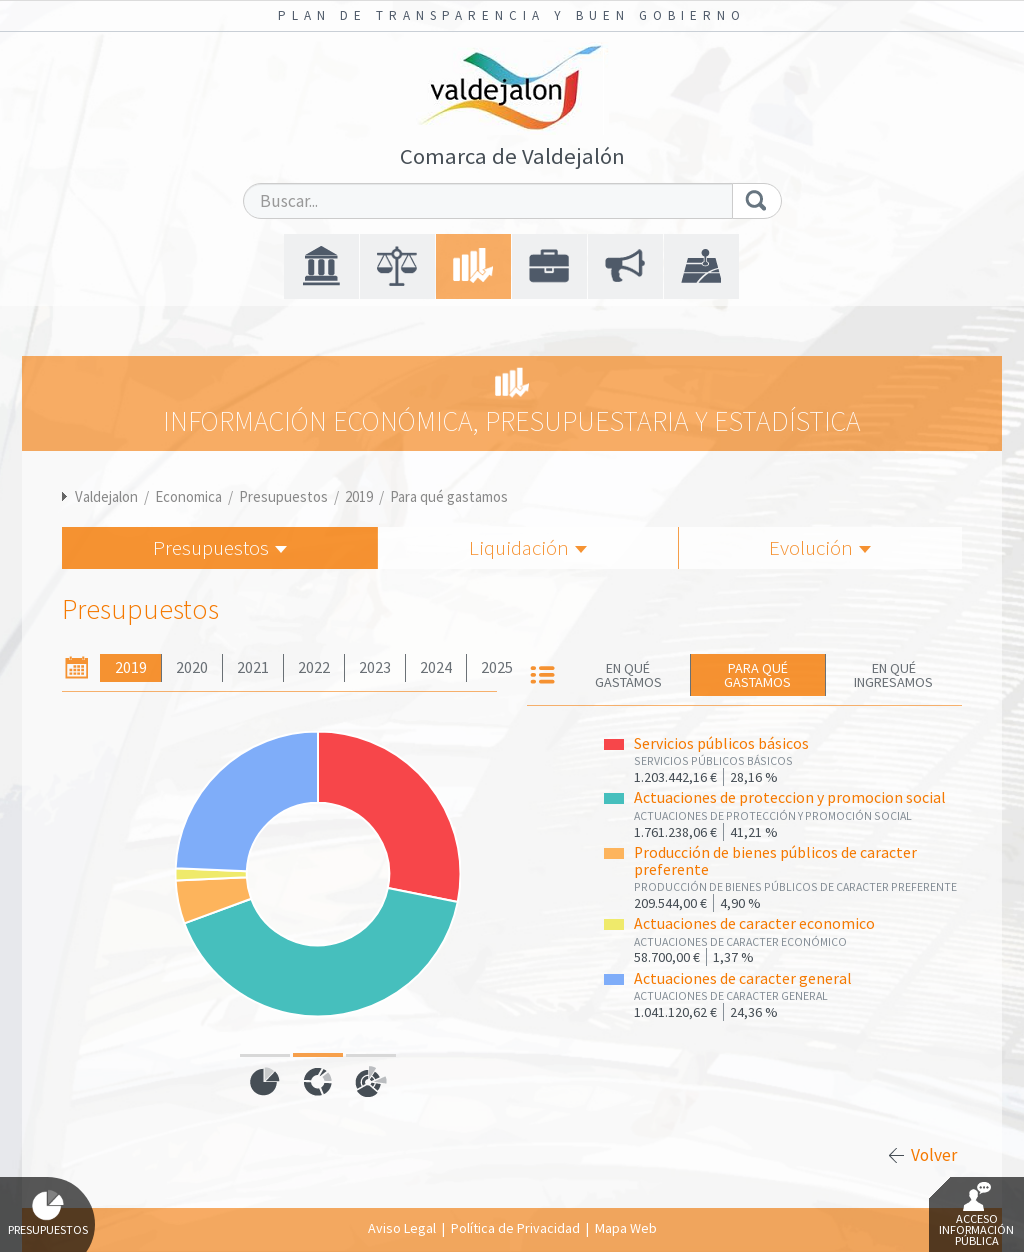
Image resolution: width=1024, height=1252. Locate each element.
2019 (359, 496)
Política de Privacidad (515, 1228)
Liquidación (528, 547)
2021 (253, 667)
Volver (934, 1155)
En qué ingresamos (893, 675)
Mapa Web (626, 1228)
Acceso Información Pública (976, 1215)
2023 (375, 667)
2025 (497, 667)
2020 (192, 667)
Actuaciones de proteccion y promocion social (790, 797)
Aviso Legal (402, 1228)
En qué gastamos (628, 675)
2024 (436, 667)
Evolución (820, 547)
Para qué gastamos (449, 496)
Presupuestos (283, 496)
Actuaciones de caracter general (743, 978)
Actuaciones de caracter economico (754, 923)
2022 (314, 667)
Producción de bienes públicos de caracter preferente (775, 861)
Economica (188, 496)
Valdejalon (106, 496)
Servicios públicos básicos (721, 743)
